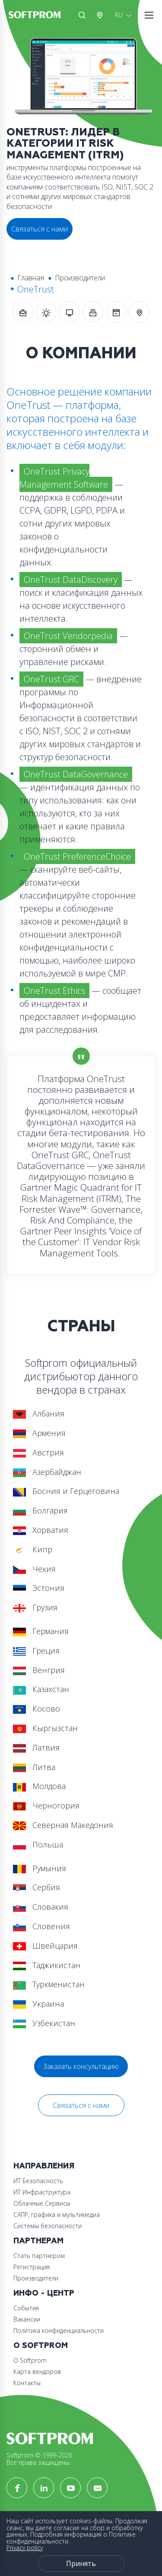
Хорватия (40, 1530)
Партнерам (38, 2241)
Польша (38, 1844)
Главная (30, 278)
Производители (80, 278)
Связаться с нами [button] (39, 229)
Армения (39, 1433)
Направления (43, 2166)
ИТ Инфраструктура (41, 2192)
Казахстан (41, 1689)
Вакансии (26, 2319)
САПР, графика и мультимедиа (56, 2214)
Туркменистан (49, 1984)
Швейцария (45, 1945)
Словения (41, 1926)
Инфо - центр (43, 2293)
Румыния (39, 1868)
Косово (36, 1708)
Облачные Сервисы (41, 2203)
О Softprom (40, 2346)
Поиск (82, 15)
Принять (81, 2563)
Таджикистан (46, 1965)
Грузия (35, 1607)
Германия (41, 1631)
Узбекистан (44, 2023)
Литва (34, 1767)
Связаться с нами (81, 2105)
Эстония (38, 1588)
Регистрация (31, 2267)
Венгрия (39, 1670)
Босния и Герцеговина (66, 1491)
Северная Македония (63, 1825)
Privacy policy (24, 2548)
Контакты (27, 2383)
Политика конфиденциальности (58, 2330)
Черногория (46, 1805)
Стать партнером (39, 2256)
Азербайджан (47, 1472)
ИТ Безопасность (38, 2181)
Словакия (40, 1906)
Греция (36, 1650)
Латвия (36, 1747)
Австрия (101, 15)
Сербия (36, 1887)
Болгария (40, 1510)
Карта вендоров (37, 2371)
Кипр (32, 1549)
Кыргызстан (45, 1728)
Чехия (34, 1569)
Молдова (39, 1786)
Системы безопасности (47, 2226)
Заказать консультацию (81, 2066)
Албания (38, 1413)
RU (119, 15)
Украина (38, 2003)
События (26, 2308)
